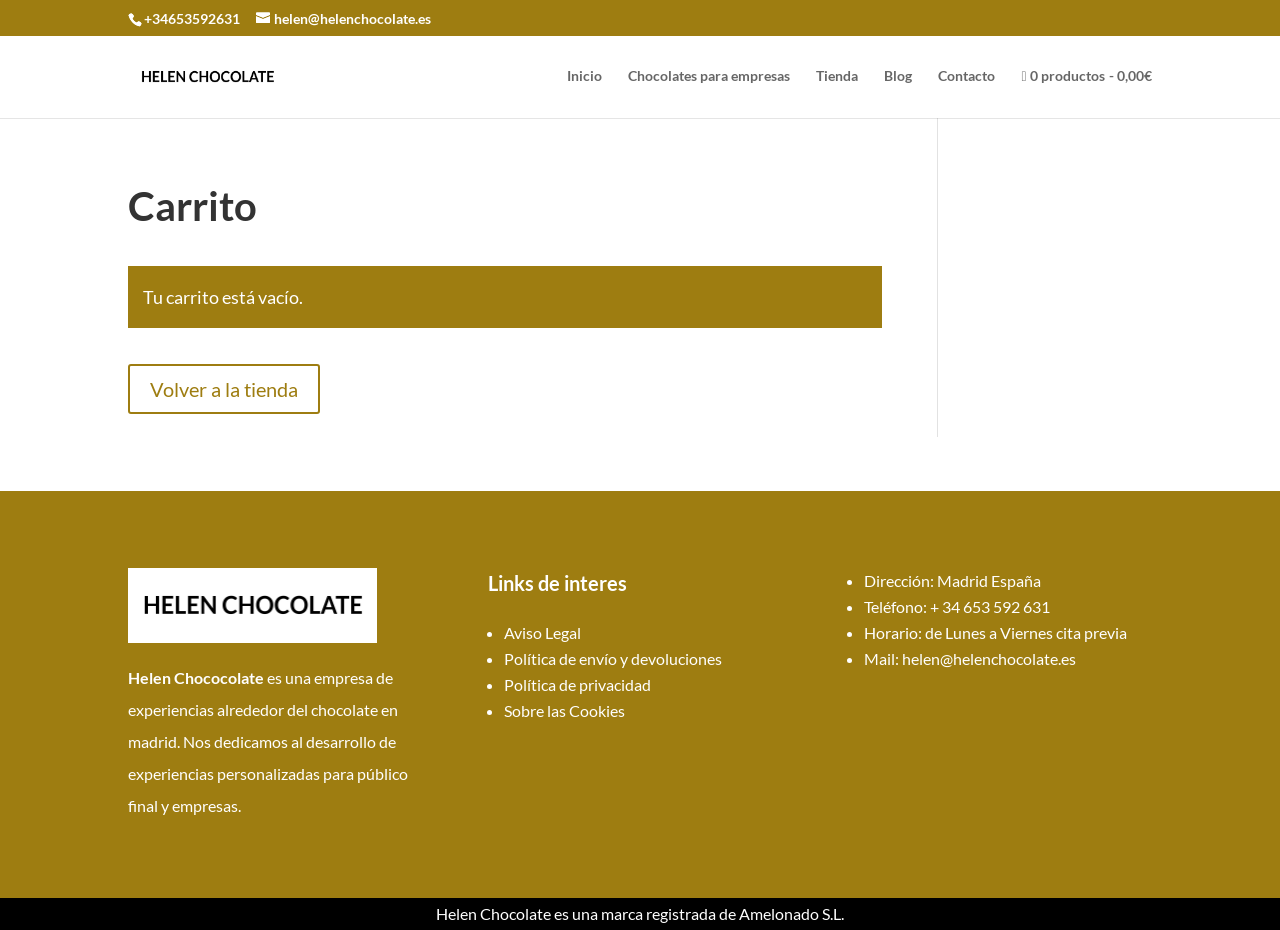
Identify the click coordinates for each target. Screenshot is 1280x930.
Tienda (837, 76)
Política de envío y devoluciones (613, 658)
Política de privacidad (577, 684)
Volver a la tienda (224, 389)
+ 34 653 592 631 (990, 606)
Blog (898, 76)
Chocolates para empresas (709, 76)
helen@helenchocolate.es (989, 658)
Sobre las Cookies (564, 710)
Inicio (584, 76)
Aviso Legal (542, 632)
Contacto (966, 76)
